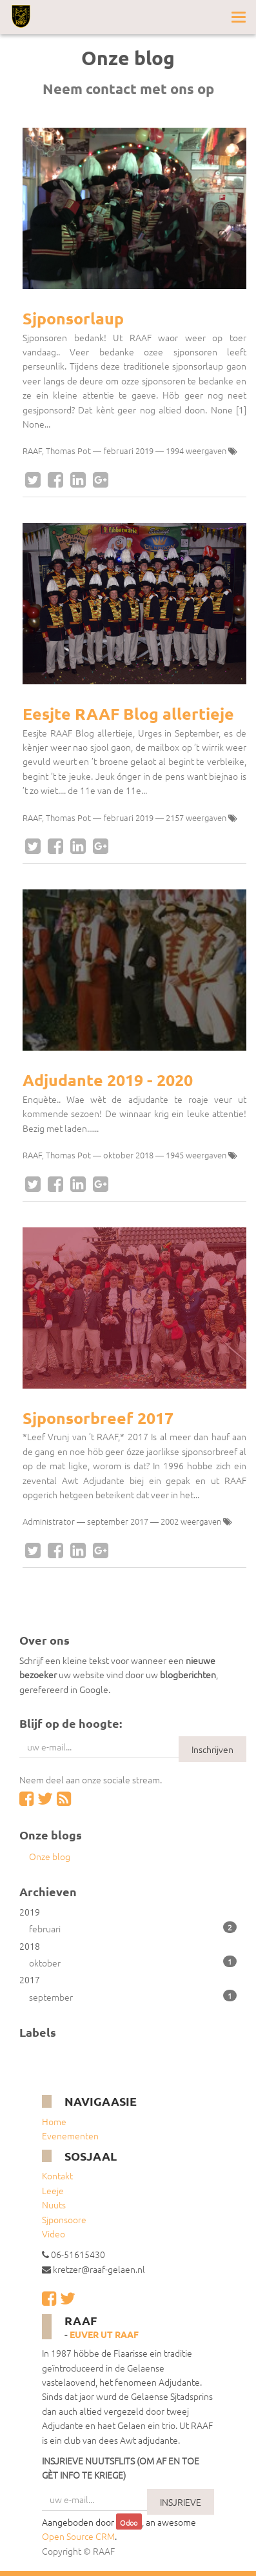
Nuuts (54, 2204)
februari (133, 1928)
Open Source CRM (78, 2536)
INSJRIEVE (180, 2501)
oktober (133, 1962)
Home (54, 2121)
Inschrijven (212, 1749)
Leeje (53, 2190)
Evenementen (70, 2135)
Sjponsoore (64, 2219)
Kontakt (57, 2175)
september (133, 1996)
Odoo (128, 2522)
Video (53, 2233)
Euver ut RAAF (104, 2334)
